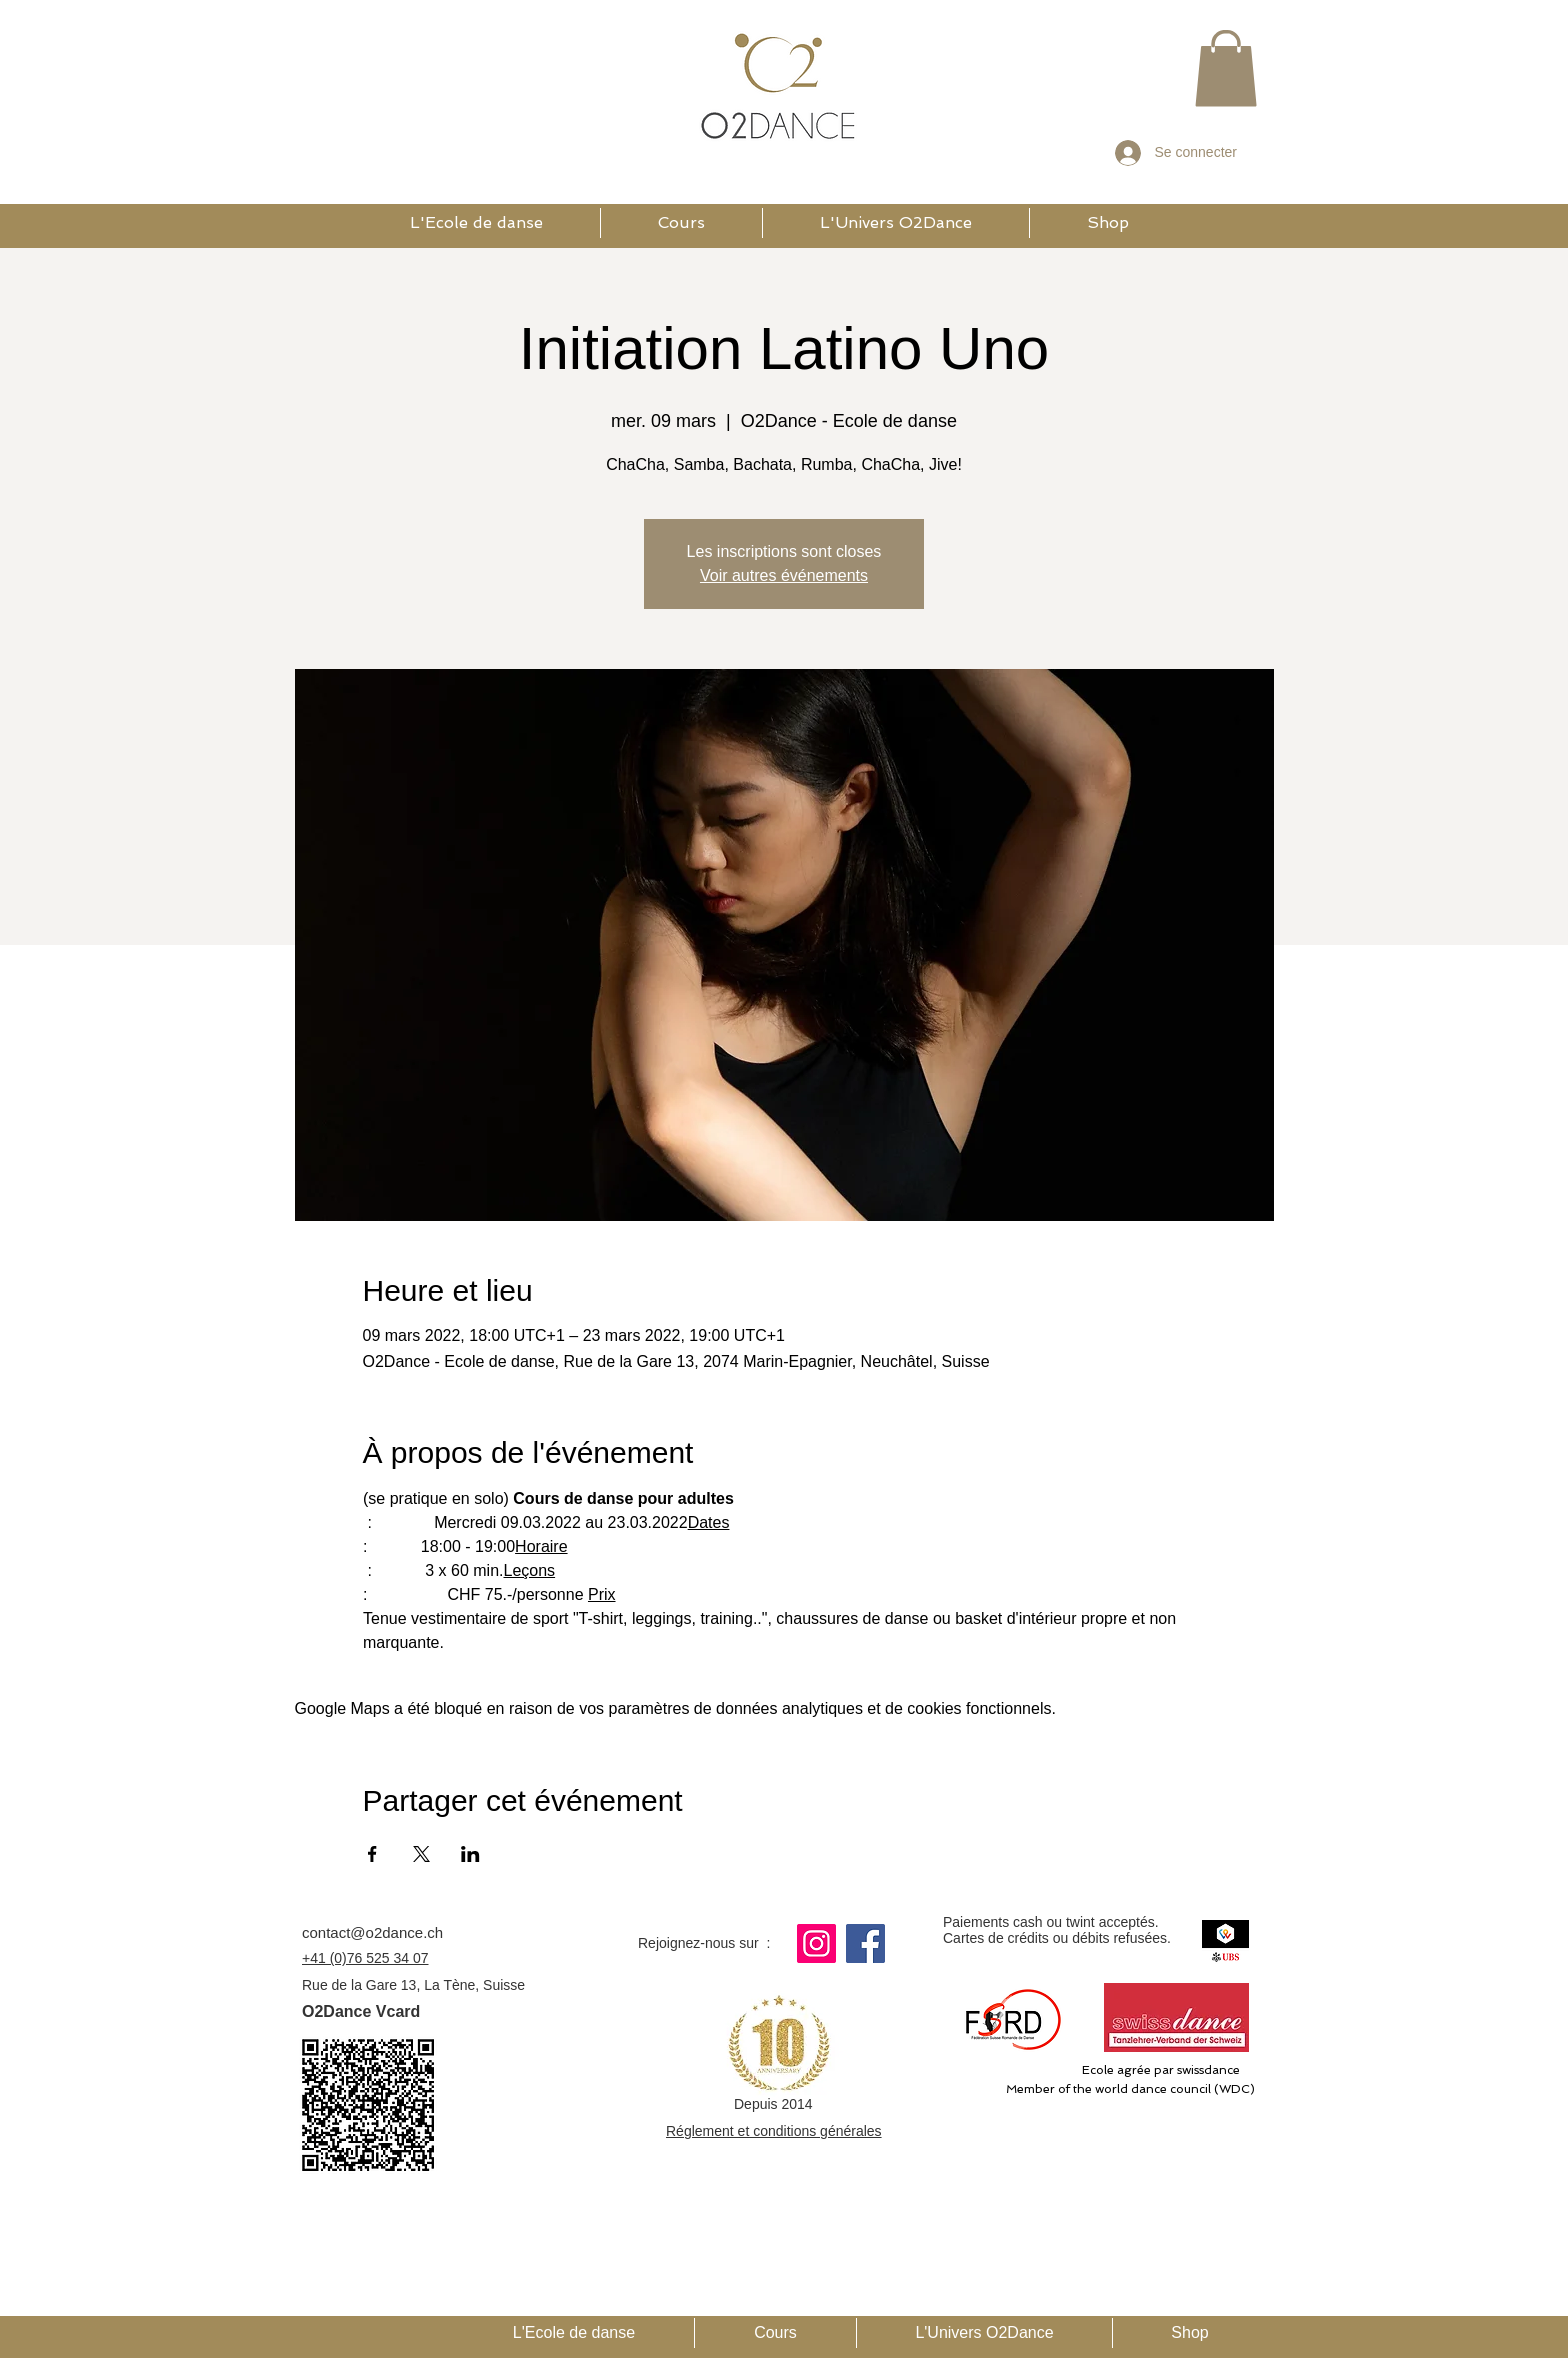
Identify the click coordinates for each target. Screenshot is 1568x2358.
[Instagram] (816, 1943)
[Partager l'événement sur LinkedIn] (470, 1854)
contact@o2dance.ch (372, 1932)
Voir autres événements (784, 575)
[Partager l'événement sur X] (421, 1854)
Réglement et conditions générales (774, 2131)
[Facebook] (865, 1943)
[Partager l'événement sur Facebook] (372, 1854)
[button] (1226, 68)
